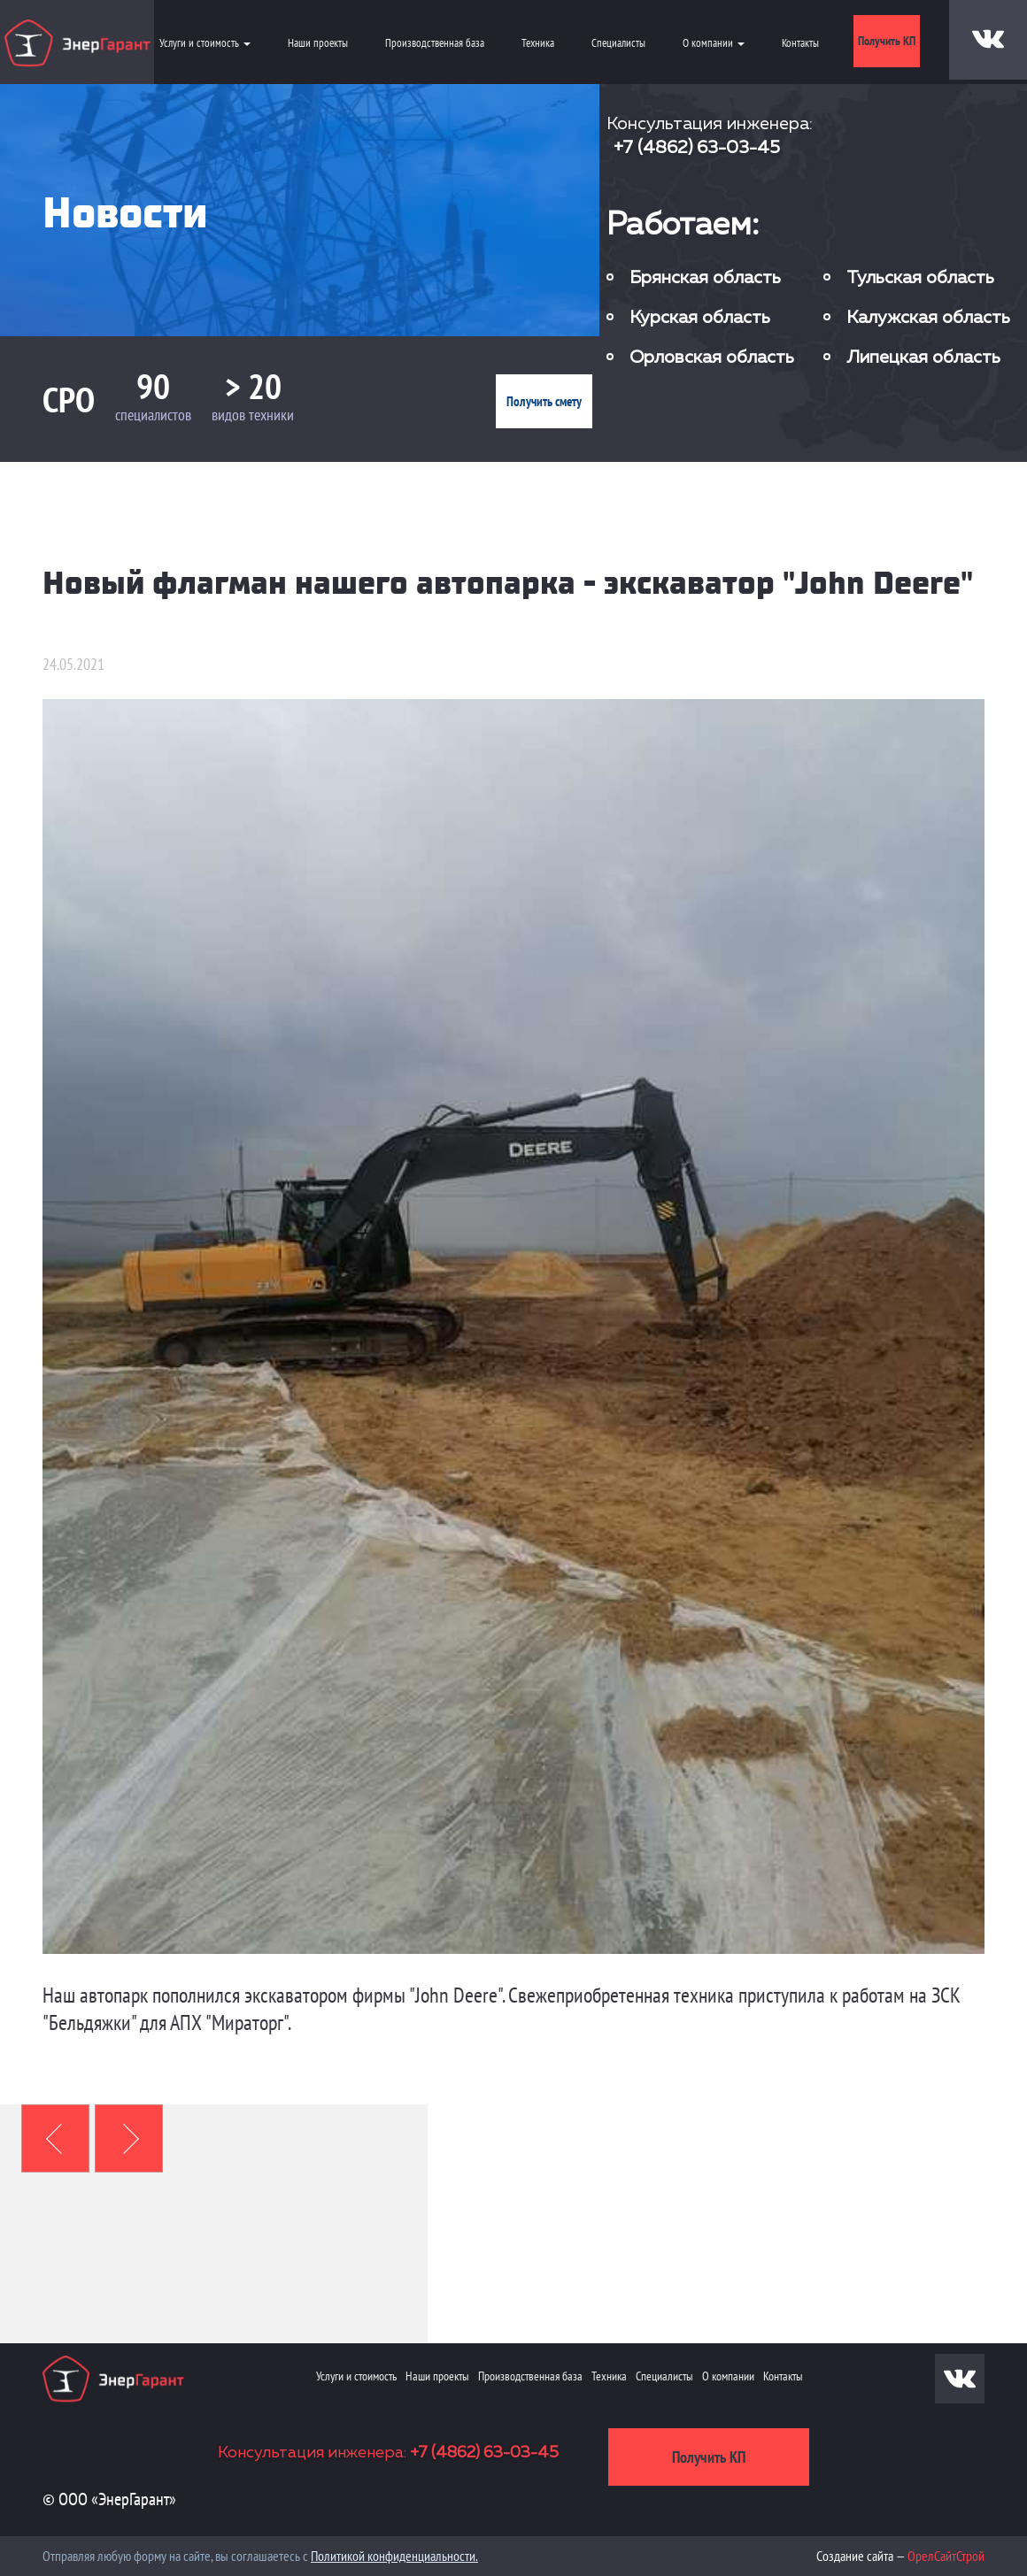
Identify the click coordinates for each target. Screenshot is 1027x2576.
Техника (537, 42)
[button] (55, 2138)
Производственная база (434, 42)
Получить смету (544, 401)
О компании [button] (714, 42)
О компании (728, 2376)
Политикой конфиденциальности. (394, 2555)
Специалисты (618, 42)
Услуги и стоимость (356, 2376)
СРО (68, 399)
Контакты (800, 42)
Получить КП (886, 41)
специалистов (153, 414)
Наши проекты (318, 42)
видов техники (253, 414)
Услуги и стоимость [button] (205, 42)
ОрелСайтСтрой (946, 2555)
